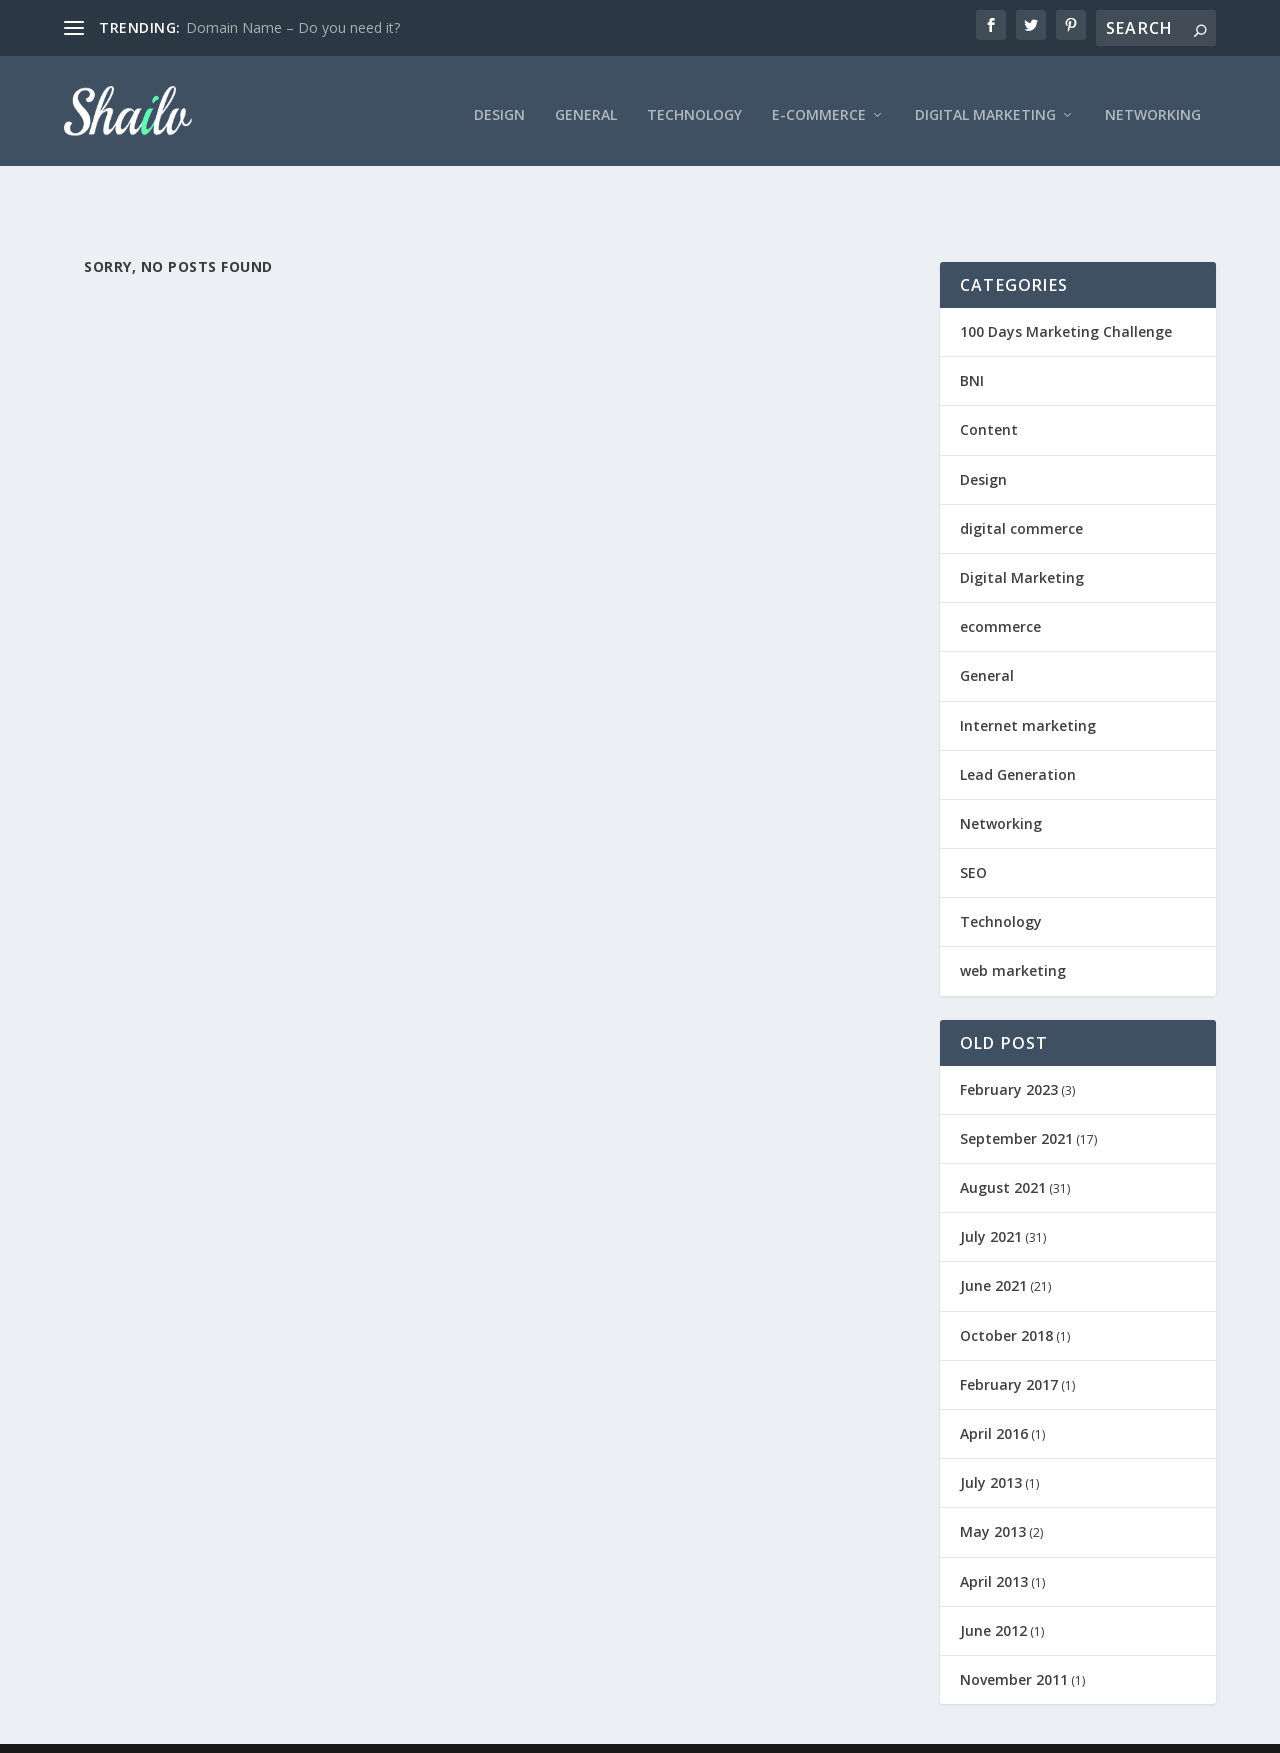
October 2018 (1006, 1294)
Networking (1153, 105)
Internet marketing (1028, 683)
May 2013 (993, 1490)
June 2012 (993, 1589)
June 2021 (993, 1244)
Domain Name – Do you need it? (293, 27)
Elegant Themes (202, 1730)
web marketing (1013, 929)
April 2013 (994, 1539)
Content (989, 388)
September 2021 (1016, 1097)
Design (499, 105)
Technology (694, 105)
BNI (972, 339)
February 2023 (1009, 1048)
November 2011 (1014, 1638)
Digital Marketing (985, 105)
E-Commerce (819, 105)
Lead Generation (1018, 733)
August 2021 (1003, 1146)
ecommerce (1000, 585)
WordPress (389, 1730)
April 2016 (994, 1392)
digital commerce (1021, 487)
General (586, 105)
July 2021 (991, 1195)
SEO (973, 831)
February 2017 (1009, 1343)
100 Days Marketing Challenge (1066, 290)
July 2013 (991, 1441)
